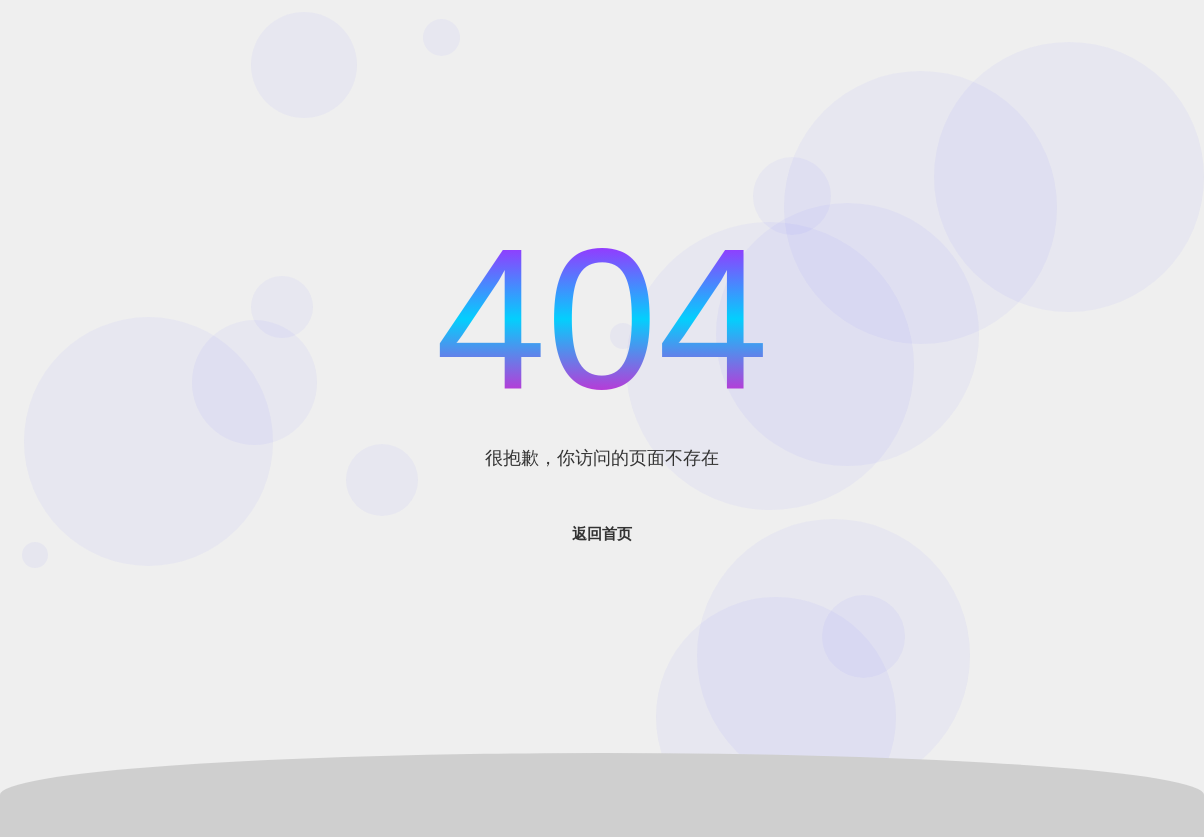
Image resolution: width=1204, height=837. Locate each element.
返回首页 (602, 533)
